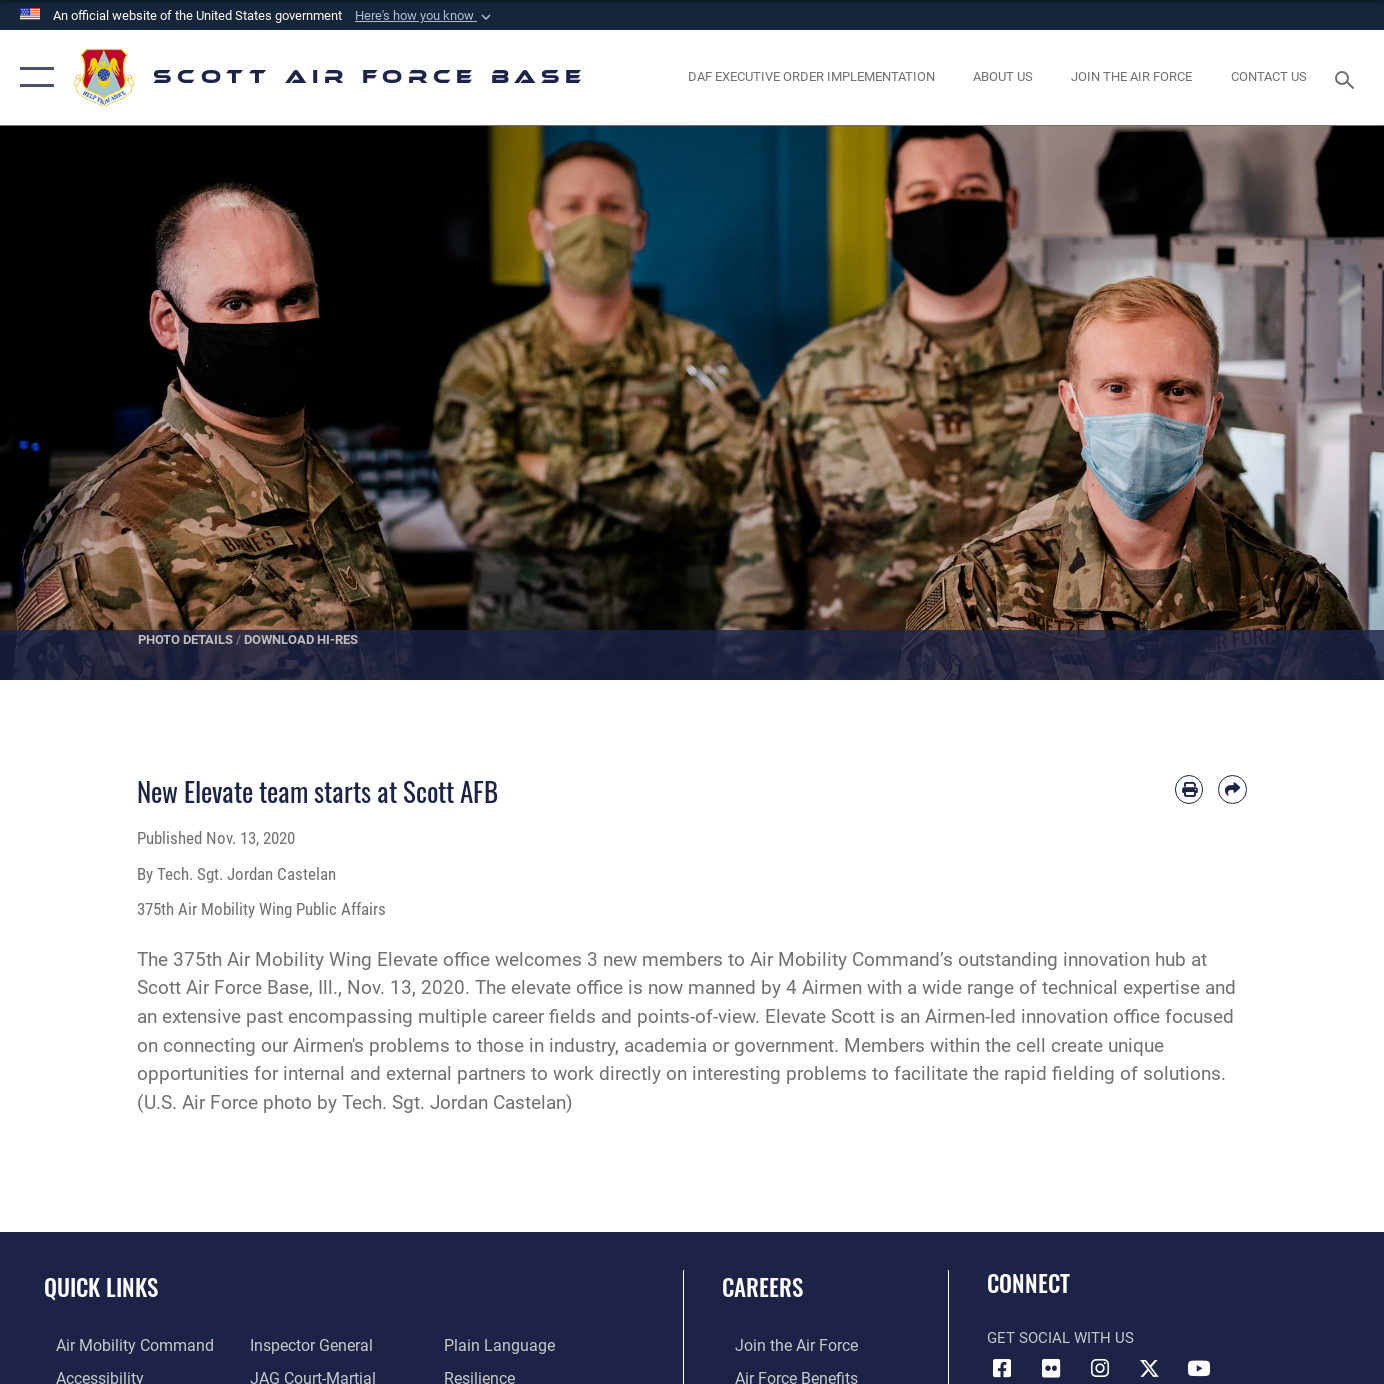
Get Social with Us (1060, 1338)
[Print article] (1189, 789)
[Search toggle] (1348, 78)
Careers (762, 1287)
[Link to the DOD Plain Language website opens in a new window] (498, 1345)
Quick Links (101, 1287)
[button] (425, 16)
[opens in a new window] (1132, 77)
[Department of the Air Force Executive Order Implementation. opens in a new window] (812, 77)
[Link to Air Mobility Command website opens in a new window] (119, 1345)
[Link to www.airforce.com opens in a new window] (781, 1345)
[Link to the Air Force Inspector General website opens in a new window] (305, 1345)
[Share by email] (1232, 789)
